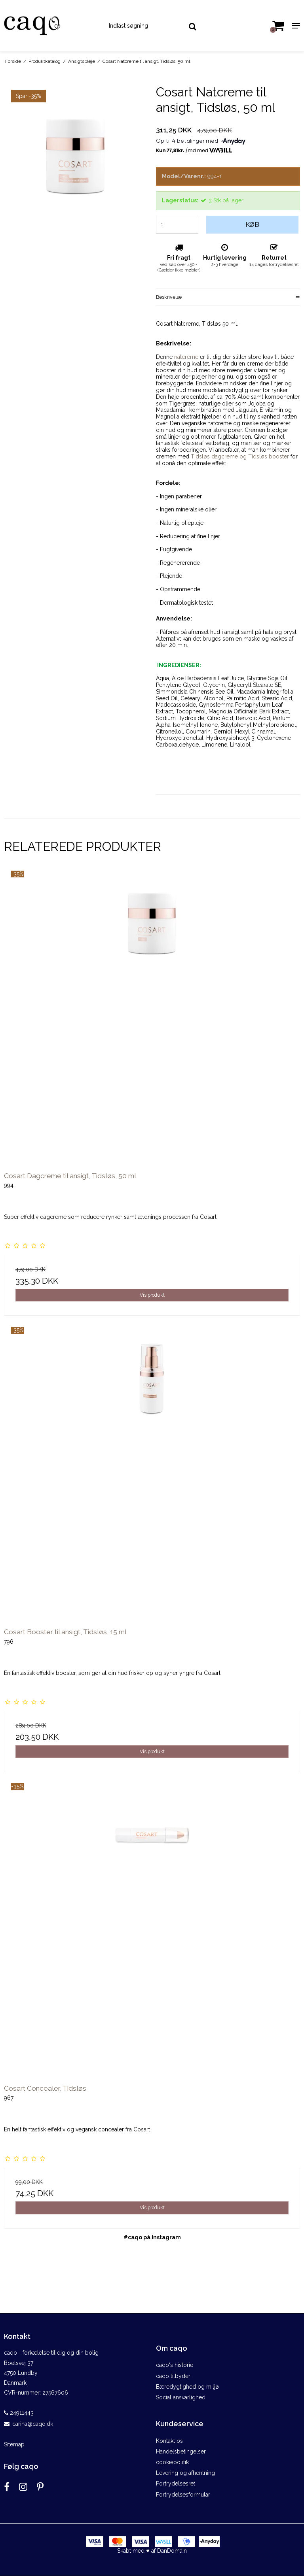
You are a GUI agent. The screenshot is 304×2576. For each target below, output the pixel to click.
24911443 (19, 2413)
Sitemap (14, 2444)
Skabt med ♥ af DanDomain (151, 2551)
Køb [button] (252, 224)
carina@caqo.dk (32, 2424)
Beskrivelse (169, 297)
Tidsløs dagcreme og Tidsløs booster (240, 456)
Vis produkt (152, 1295)
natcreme (186, 357)
